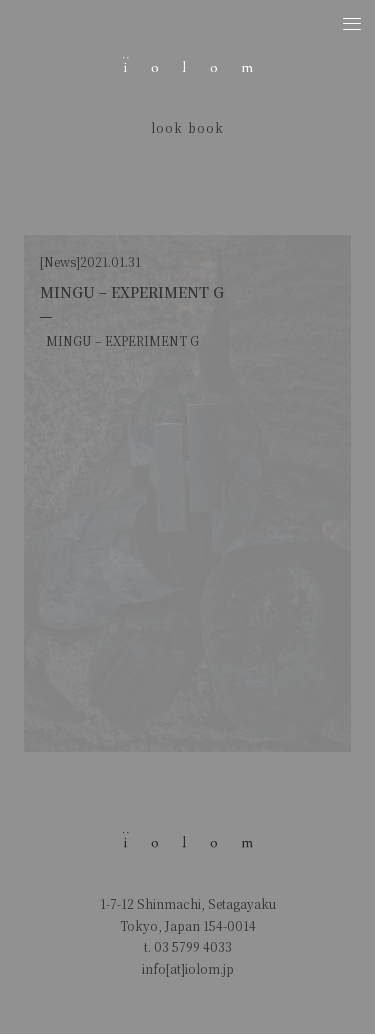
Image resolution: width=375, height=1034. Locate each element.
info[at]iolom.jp (188, 968)
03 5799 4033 (193, 946)
